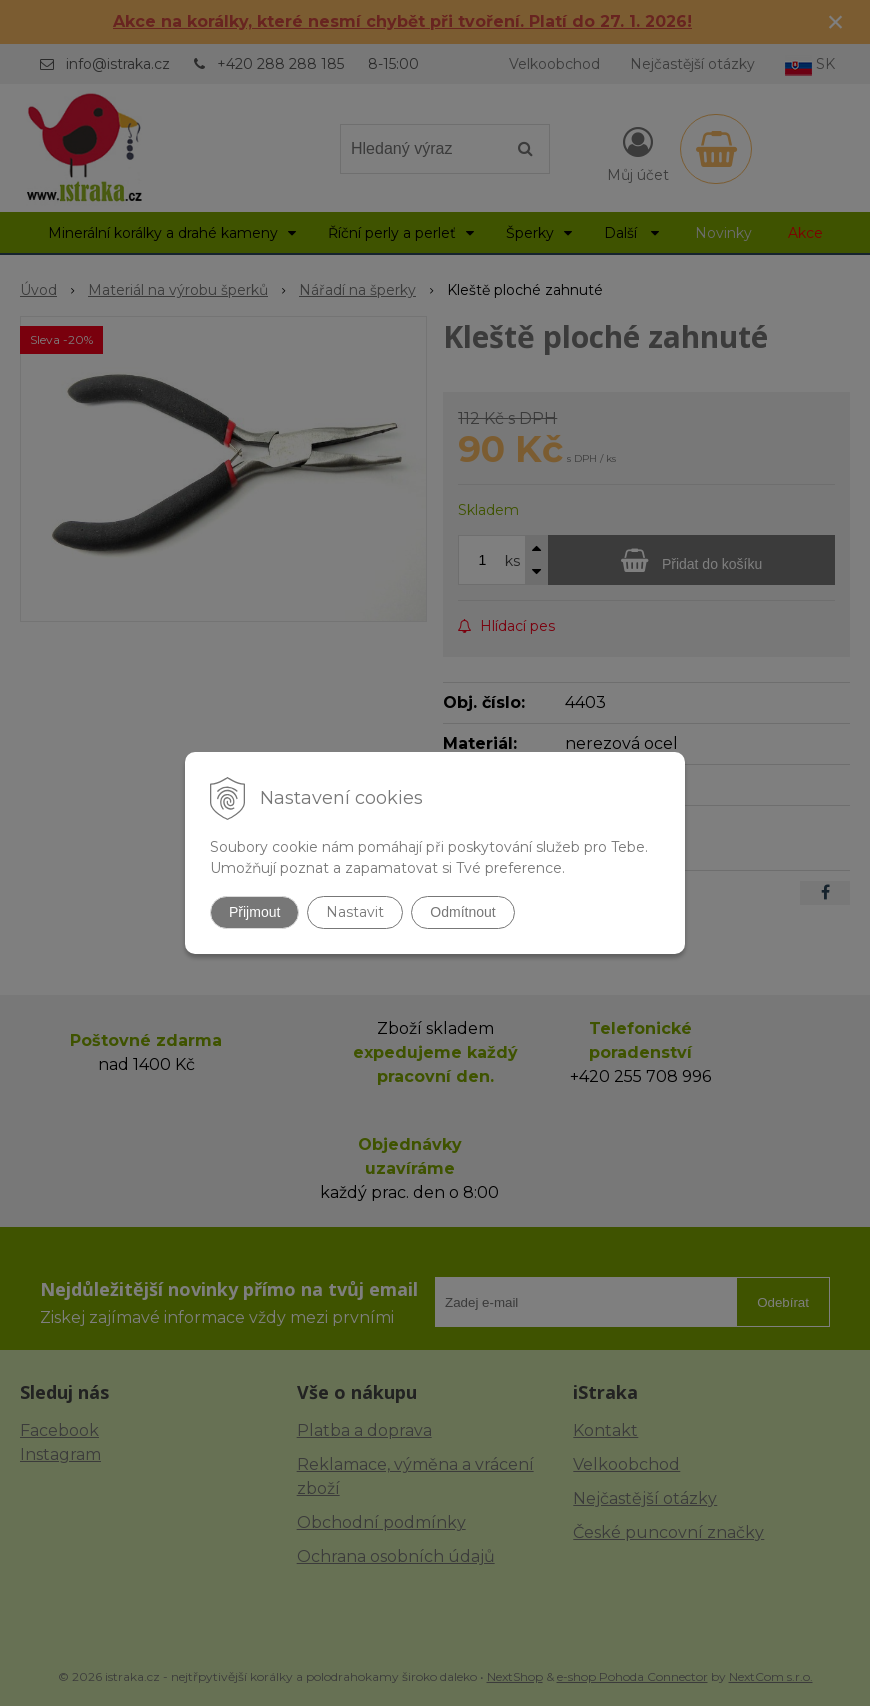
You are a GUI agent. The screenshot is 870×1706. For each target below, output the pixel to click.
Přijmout (254, 912)
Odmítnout (462, 912)
